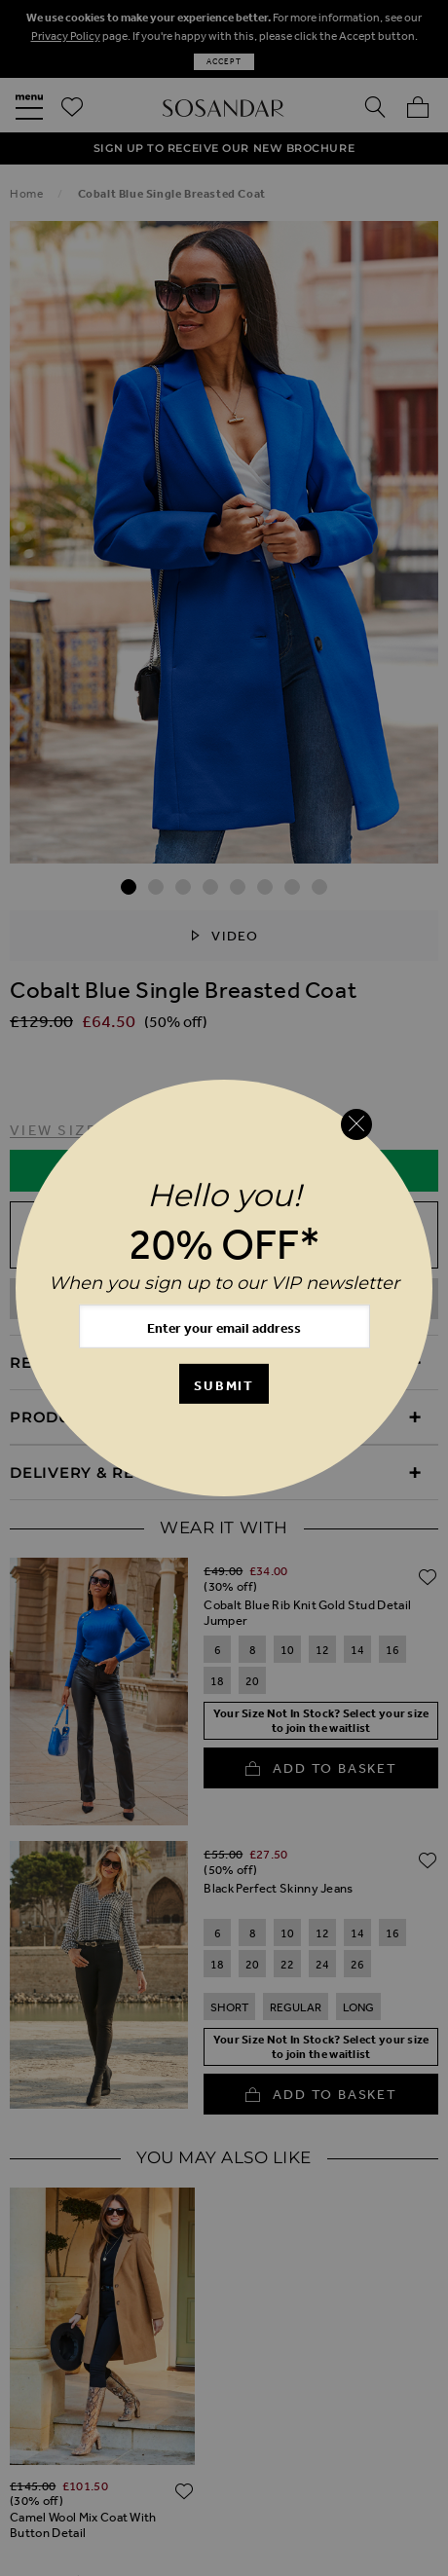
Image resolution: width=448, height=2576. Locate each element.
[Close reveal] (356, 1124)
